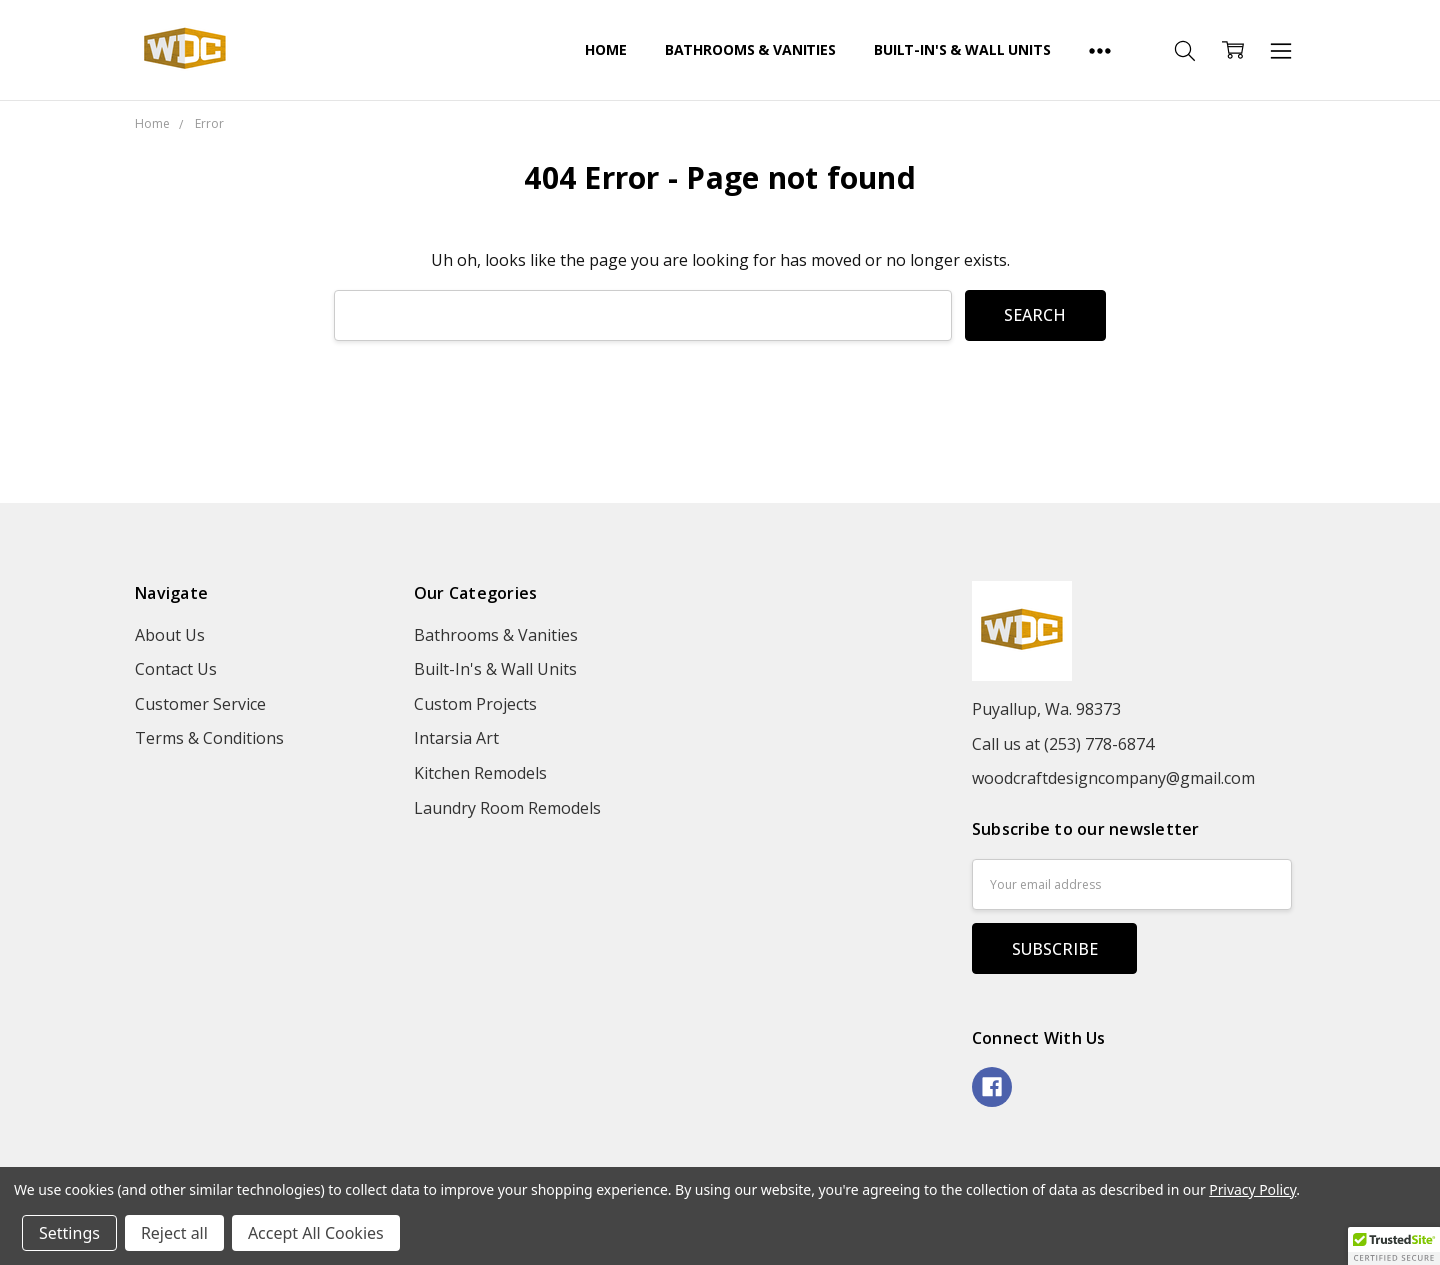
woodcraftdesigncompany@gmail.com (1113, 778)
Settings (69, 1233)
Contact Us (176, 669)
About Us (170, 635)
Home (605, 49)
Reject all (174, 1233)
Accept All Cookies (316, 1233)
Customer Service (200, 704)
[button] (1394, 1246)
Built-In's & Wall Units (962, 49)
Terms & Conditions (209, 738)
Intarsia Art (456, 738)
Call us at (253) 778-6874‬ (1063, 744)
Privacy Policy (1252, 1189)
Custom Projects (475, 704)
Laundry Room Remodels (507, 808)
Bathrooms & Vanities (750, 49)
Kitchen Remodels (480, 773)
